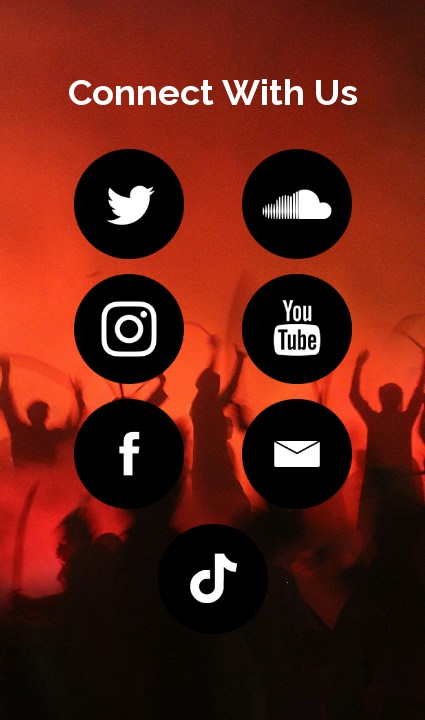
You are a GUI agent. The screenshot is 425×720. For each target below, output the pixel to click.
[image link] (129, 202)
